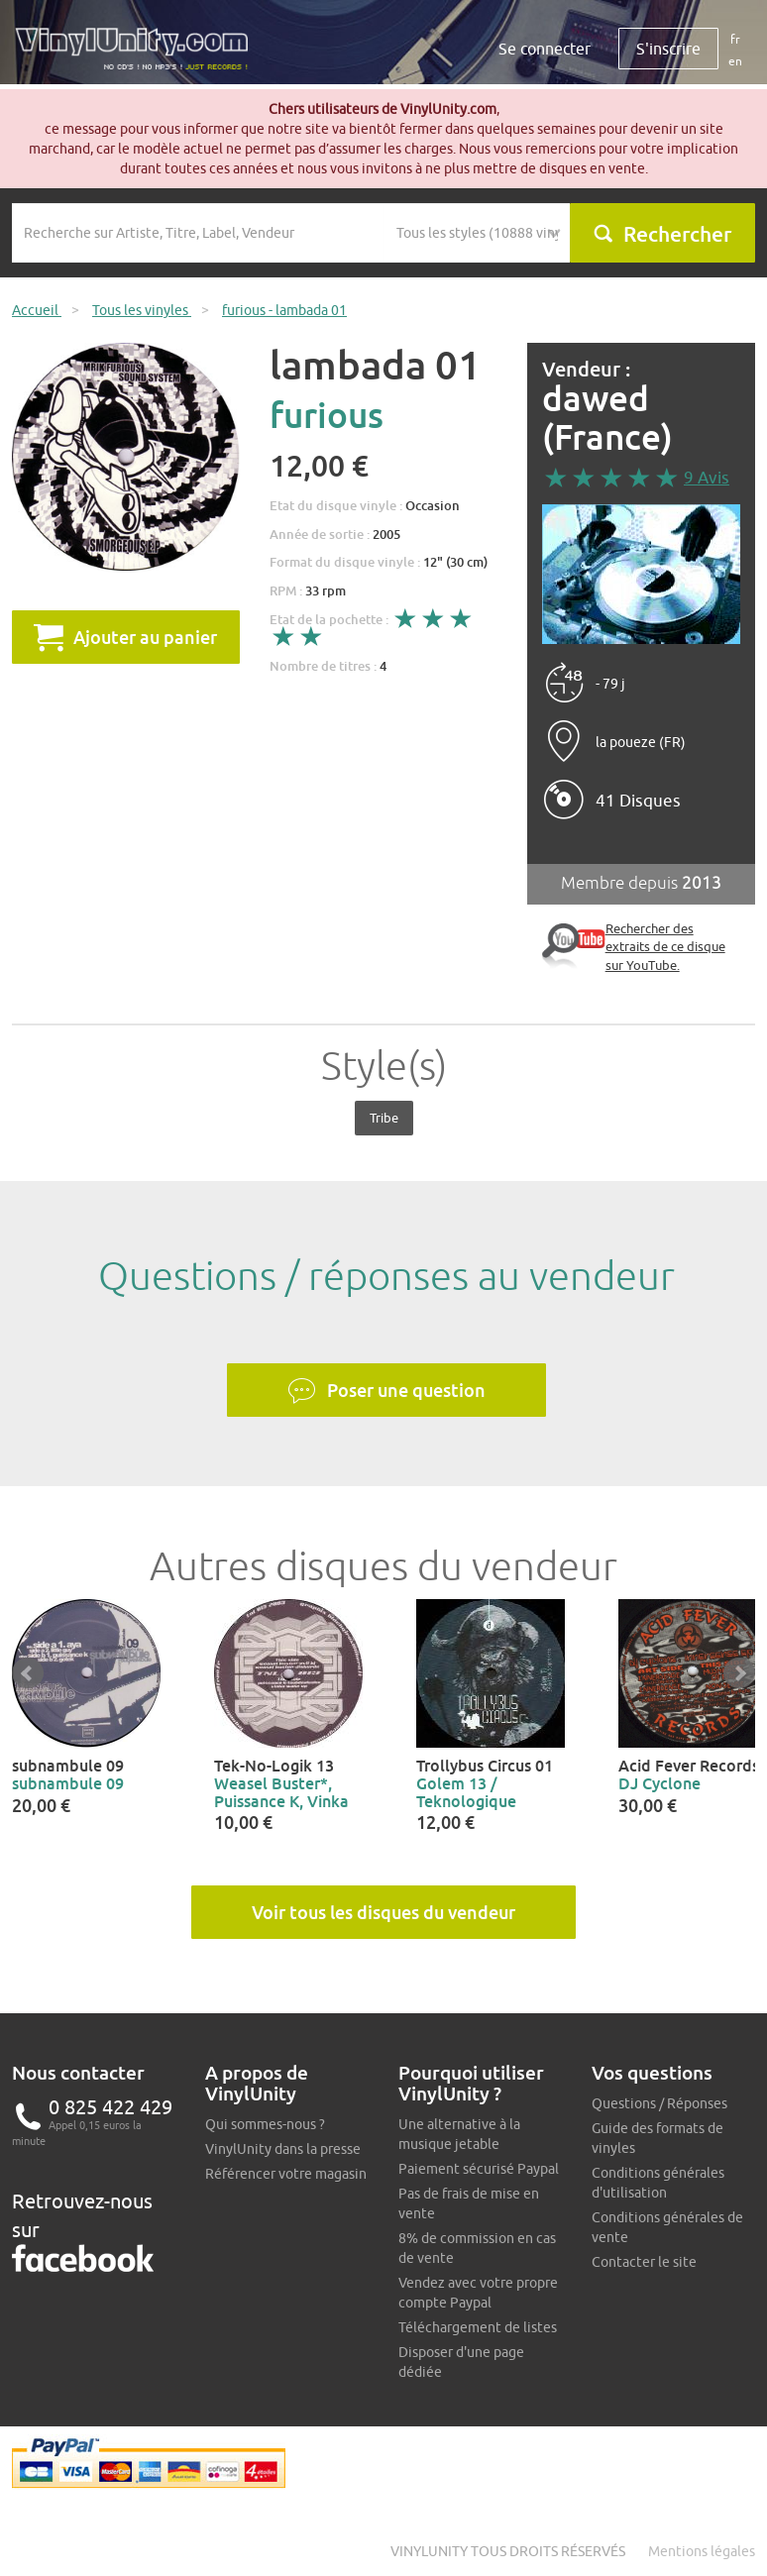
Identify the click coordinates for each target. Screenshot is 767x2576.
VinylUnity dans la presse (283, 2149)
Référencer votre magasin (286, 2174)
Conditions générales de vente (667, 2227)
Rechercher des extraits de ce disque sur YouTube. (665, 946)
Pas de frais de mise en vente (468, 2203)
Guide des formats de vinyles (657, 2138)
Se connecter (544, 48)
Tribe (384, 1118)
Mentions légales (701, 2551)
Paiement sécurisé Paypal (478, 2169)
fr (735, 39)
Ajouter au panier (125, 637)
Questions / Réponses (659, 2103)
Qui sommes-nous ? (265, 2124)
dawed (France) (607, 417)
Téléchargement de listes (477, 2327)
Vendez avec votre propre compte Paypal (478, 2292)
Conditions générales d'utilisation (658, 2182)
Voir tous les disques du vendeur (383, 1912)
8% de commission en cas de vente (477, 2248)
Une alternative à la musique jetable (459, 2134)
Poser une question (386, 1391)
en (735, 61)
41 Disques (638, 800)
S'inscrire (668, 48)
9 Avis (706, 477)
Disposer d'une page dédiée (461, 2362)
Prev (28, 1673)
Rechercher (662, 234)
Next (739, 1673)
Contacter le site (644, 2262)
